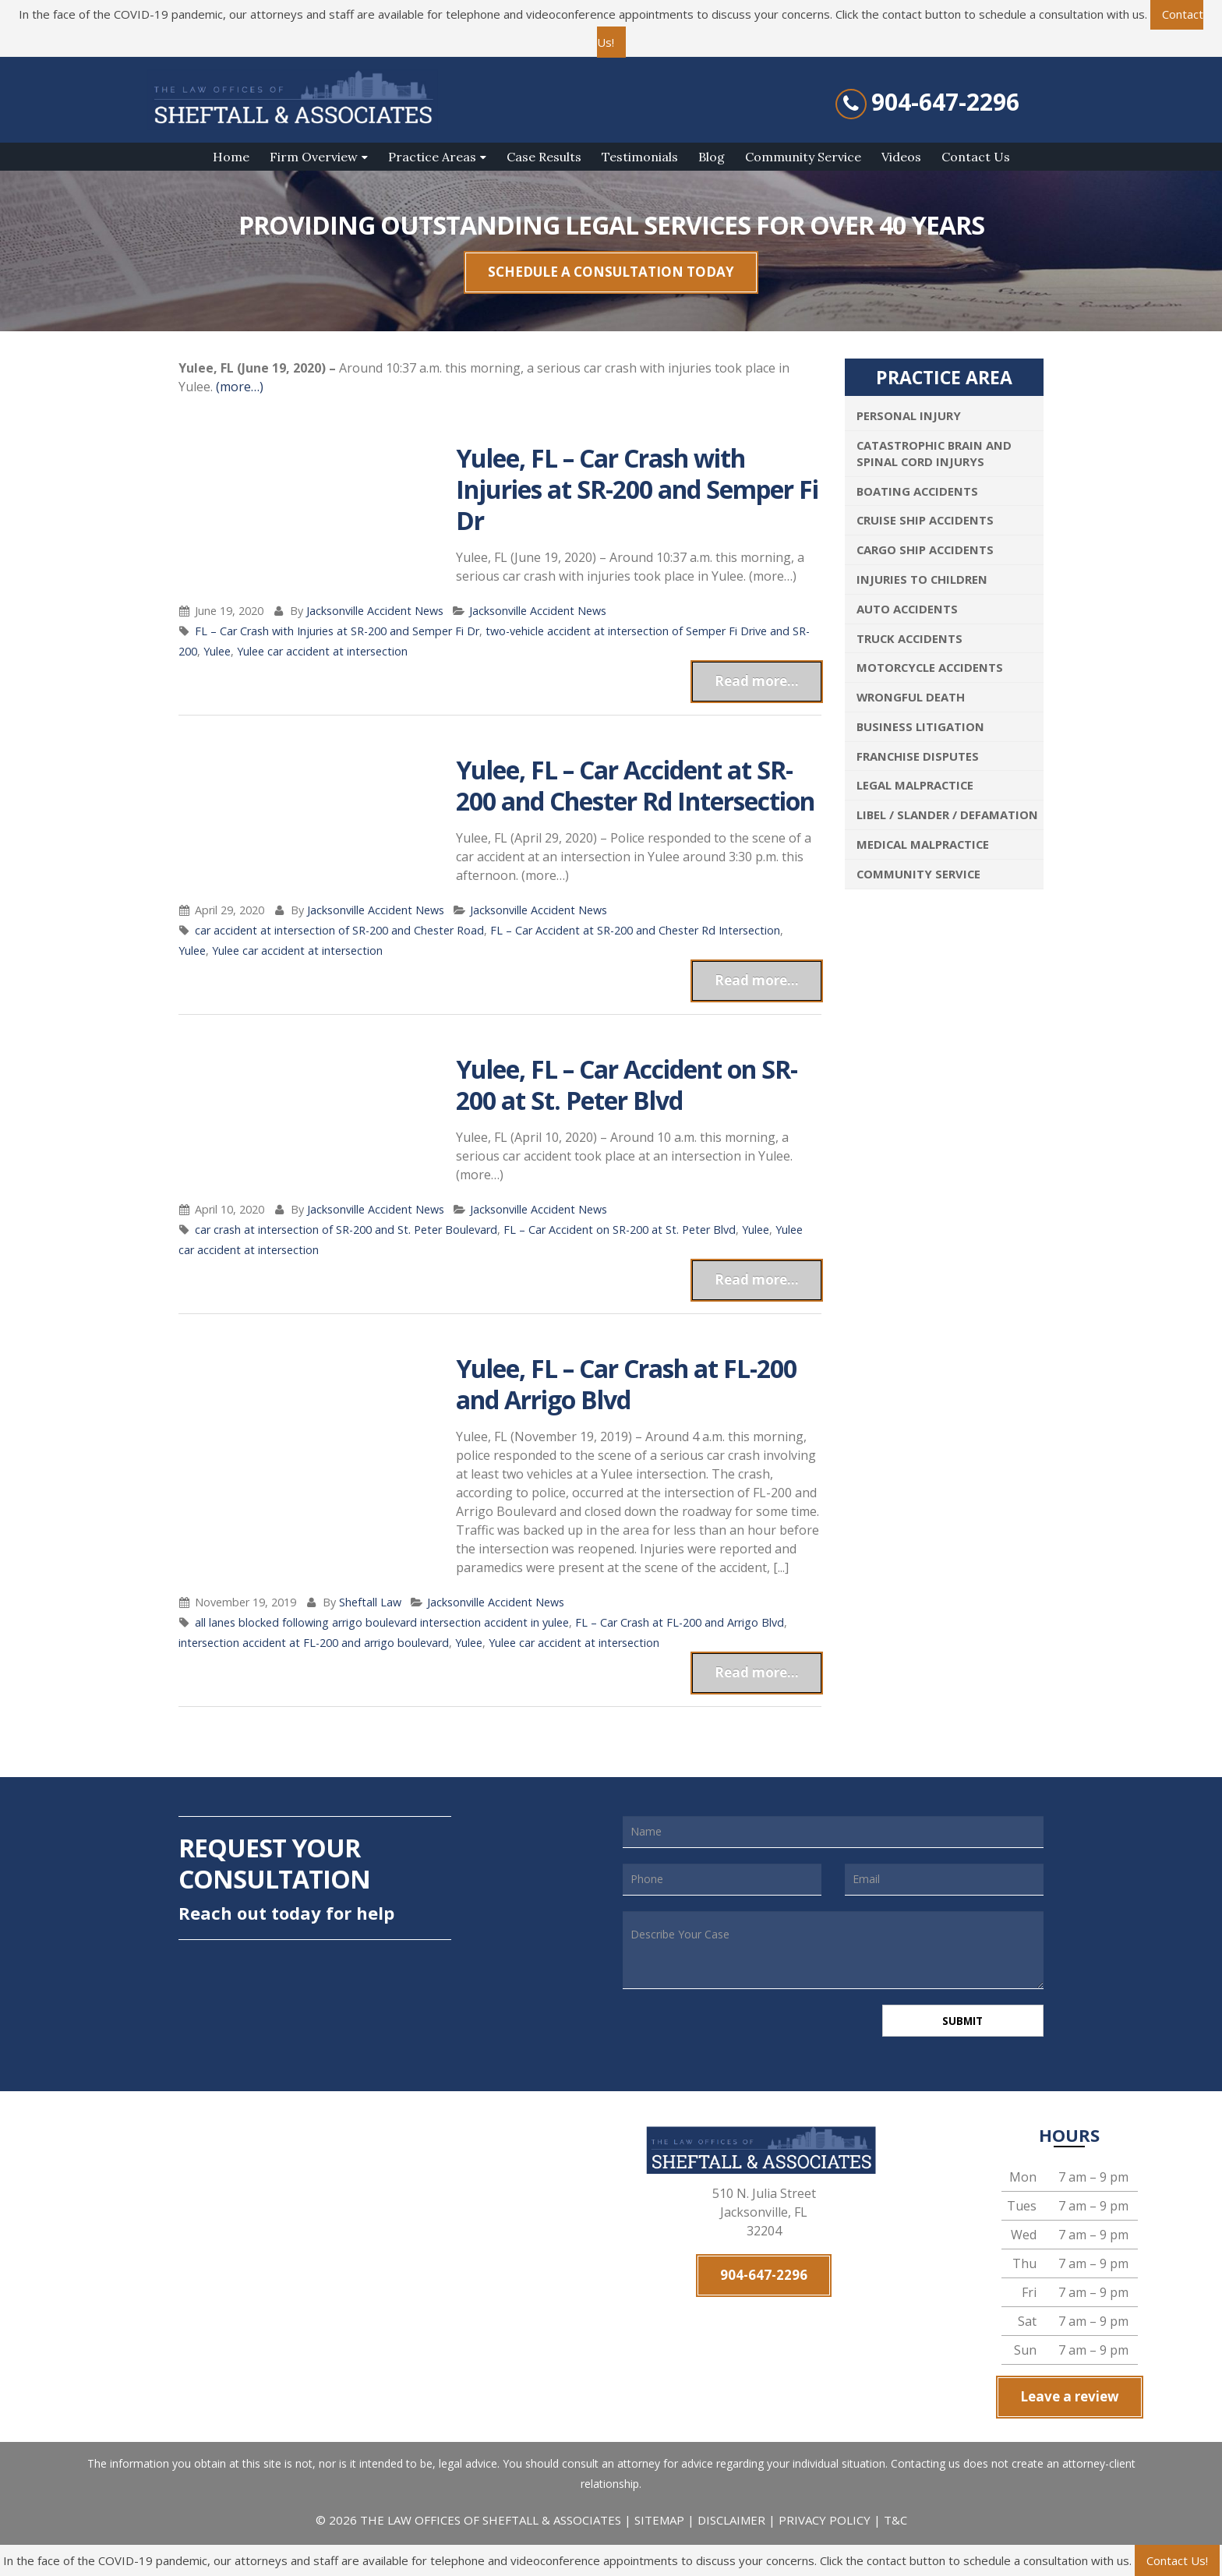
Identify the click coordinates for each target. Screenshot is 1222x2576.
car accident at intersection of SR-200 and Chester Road (339, 930)
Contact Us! (1177, 2560)
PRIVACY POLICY (825, 2523)
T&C (895, 2523)
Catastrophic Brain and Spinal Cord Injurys (934, 453)
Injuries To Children (921, 579)
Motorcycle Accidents (929, 667)
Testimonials (640, 156)
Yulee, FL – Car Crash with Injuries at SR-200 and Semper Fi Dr (637, 489)
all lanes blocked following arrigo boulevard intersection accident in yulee (382, 1622)
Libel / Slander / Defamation (947, 814)
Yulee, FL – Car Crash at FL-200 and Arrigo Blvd (626, 1384)
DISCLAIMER (731, 2523)
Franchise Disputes (917, 756)
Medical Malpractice (922, 844)
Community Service (803, 156)
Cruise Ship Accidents (925, 520)
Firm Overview (314, 156)
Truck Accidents (909, 638)
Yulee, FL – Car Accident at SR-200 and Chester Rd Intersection (635, 785)
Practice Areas (432, 156)
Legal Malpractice (914, 785)
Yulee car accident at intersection (322, 651)
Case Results (544, 156)
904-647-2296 (945, 102)
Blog (711, 156)
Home (231, 156)
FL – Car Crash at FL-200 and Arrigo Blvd (679, 1622)
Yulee (217, 651)
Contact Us (975, 156)
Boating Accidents (917, 491)
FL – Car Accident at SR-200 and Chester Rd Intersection (635, 930)
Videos (901, 156)
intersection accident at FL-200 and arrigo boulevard (313, 1642)
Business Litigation (920, 726)
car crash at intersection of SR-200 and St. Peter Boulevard (346, 1229)
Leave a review (1069, 2399)
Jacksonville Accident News (374, 610)
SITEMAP (660, 2523)
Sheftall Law (370, 1602)
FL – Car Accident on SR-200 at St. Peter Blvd (619, 1229)
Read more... (757, 681)
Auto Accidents (907, 609)
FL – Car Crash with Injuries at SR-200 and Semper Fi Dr (337, 631)
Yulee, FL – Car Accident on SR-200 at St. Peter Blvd (626, 1084)
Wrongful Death (910, 697)
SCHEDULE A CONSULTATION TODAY (611, 272)
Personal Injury (908, 415)
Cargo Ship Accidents (925, 549)
